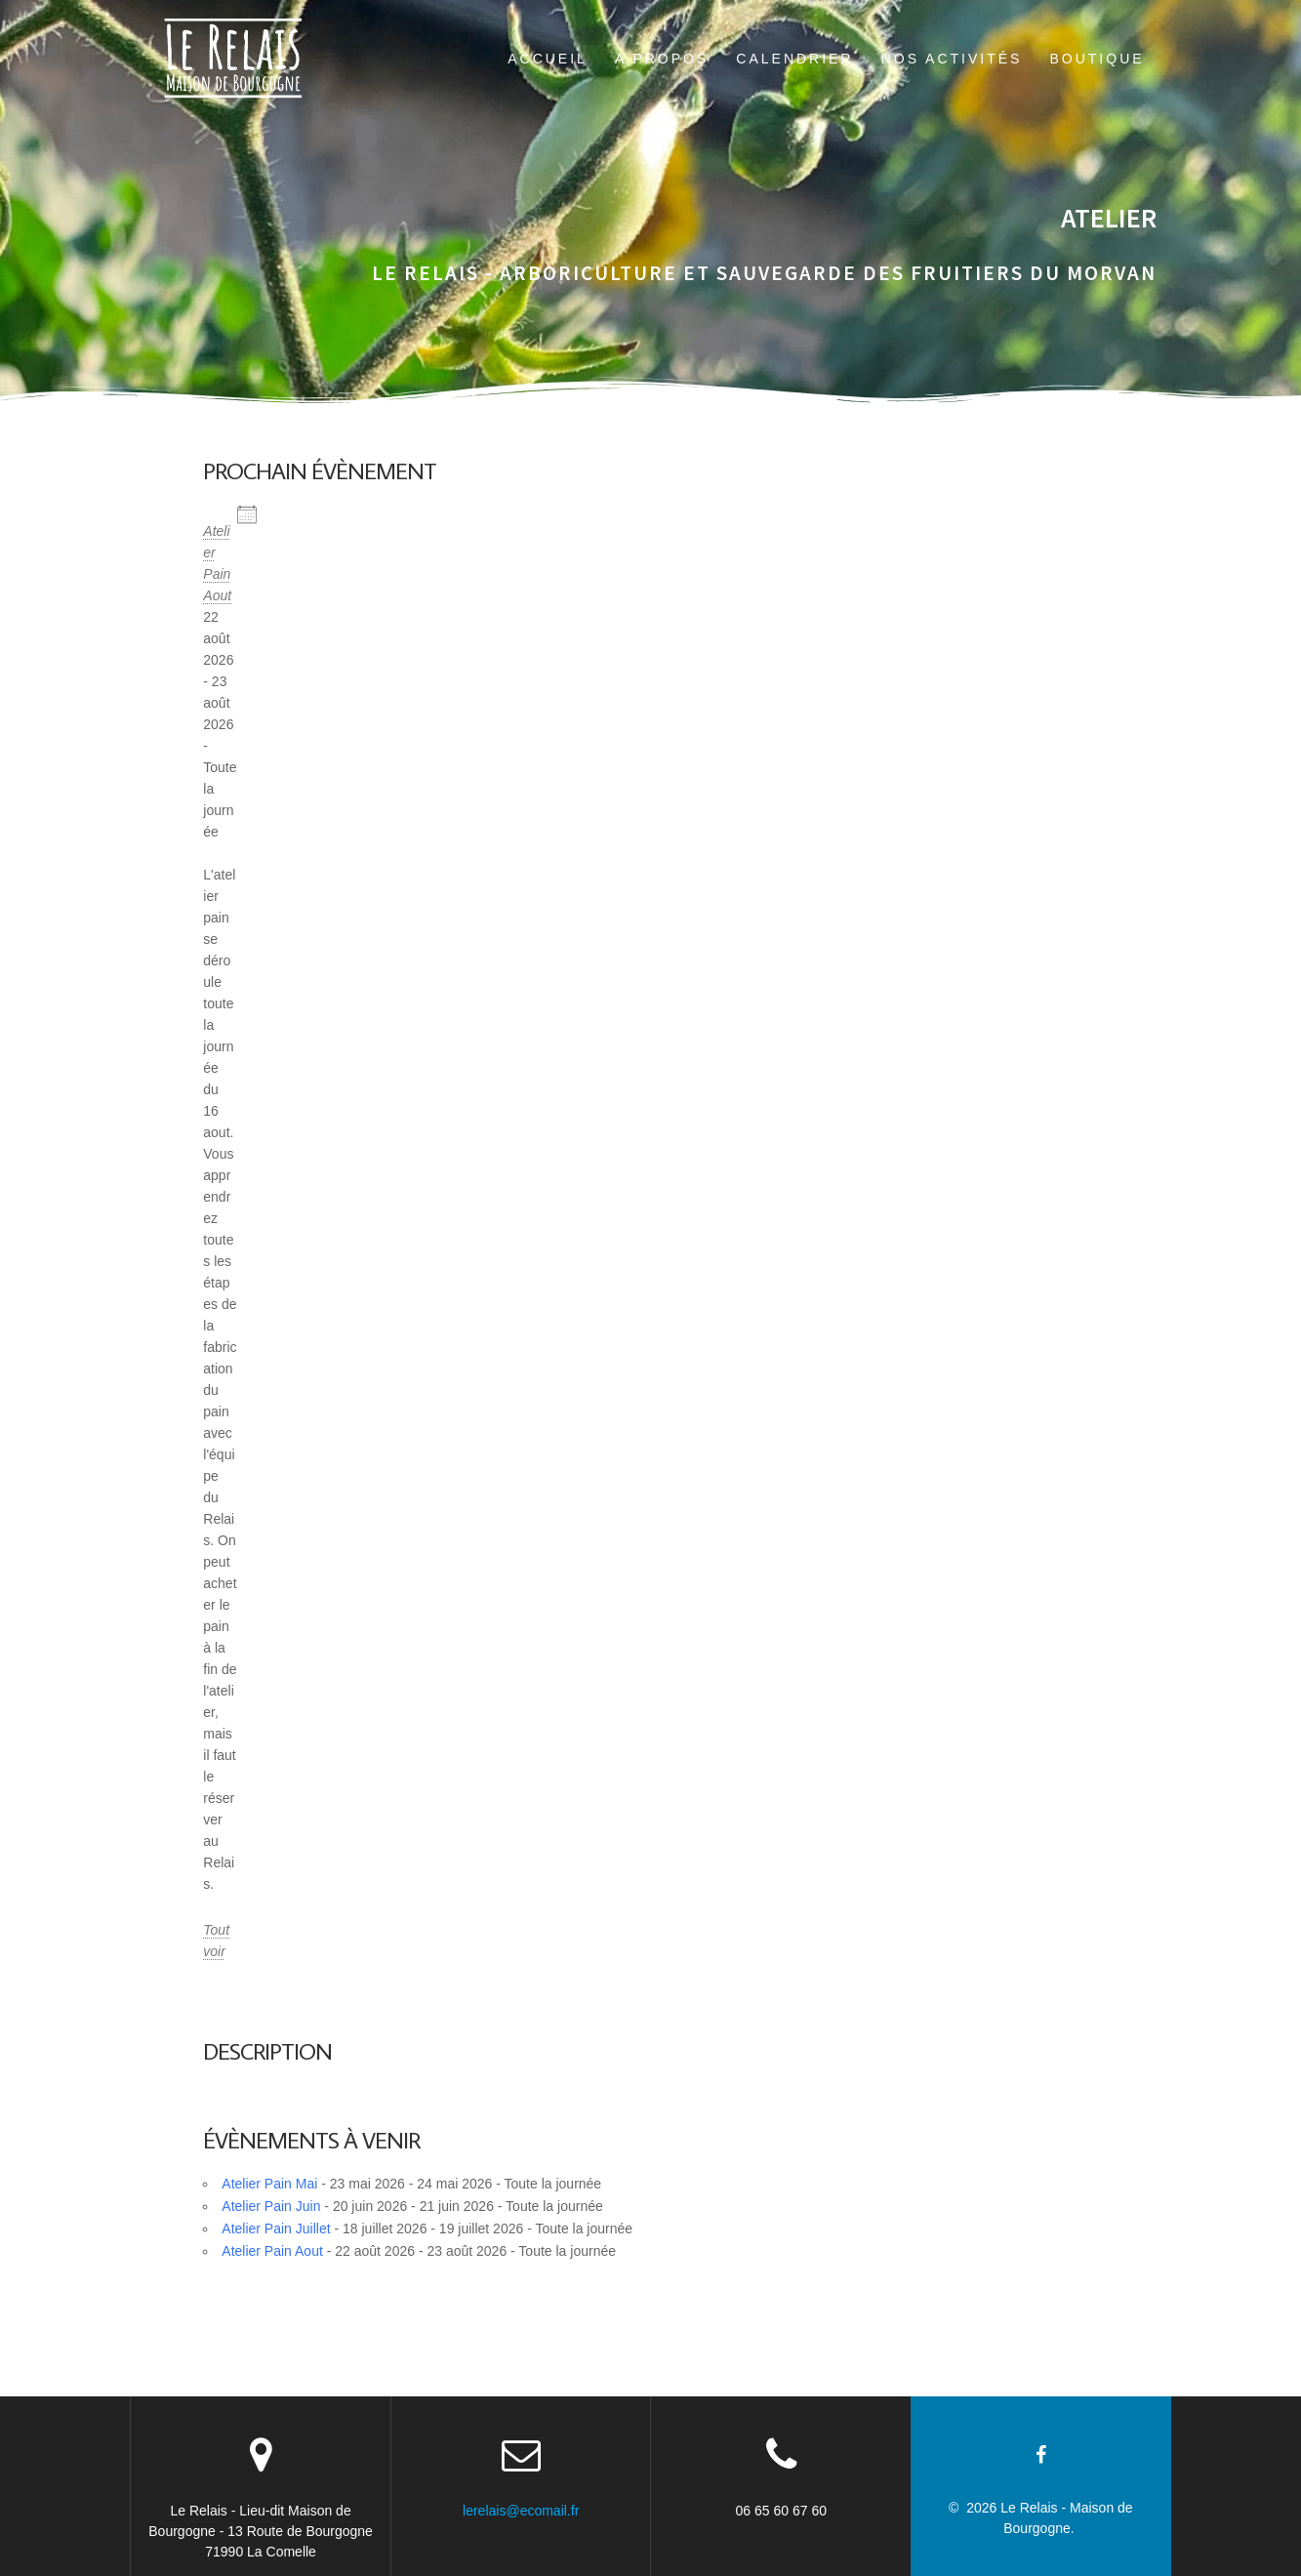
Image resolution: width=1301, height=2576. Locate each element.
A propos (662, 58)
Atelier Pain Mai (269, 2183)
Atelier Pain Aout (272, 2251)
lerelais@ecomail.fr (521, 2510)
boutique (1096, 58)
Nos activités (952, 58)
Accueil (548, 58)
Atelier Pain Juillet (276, 2228)
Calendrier (794, 58)
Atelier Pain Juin (271, 2206)
